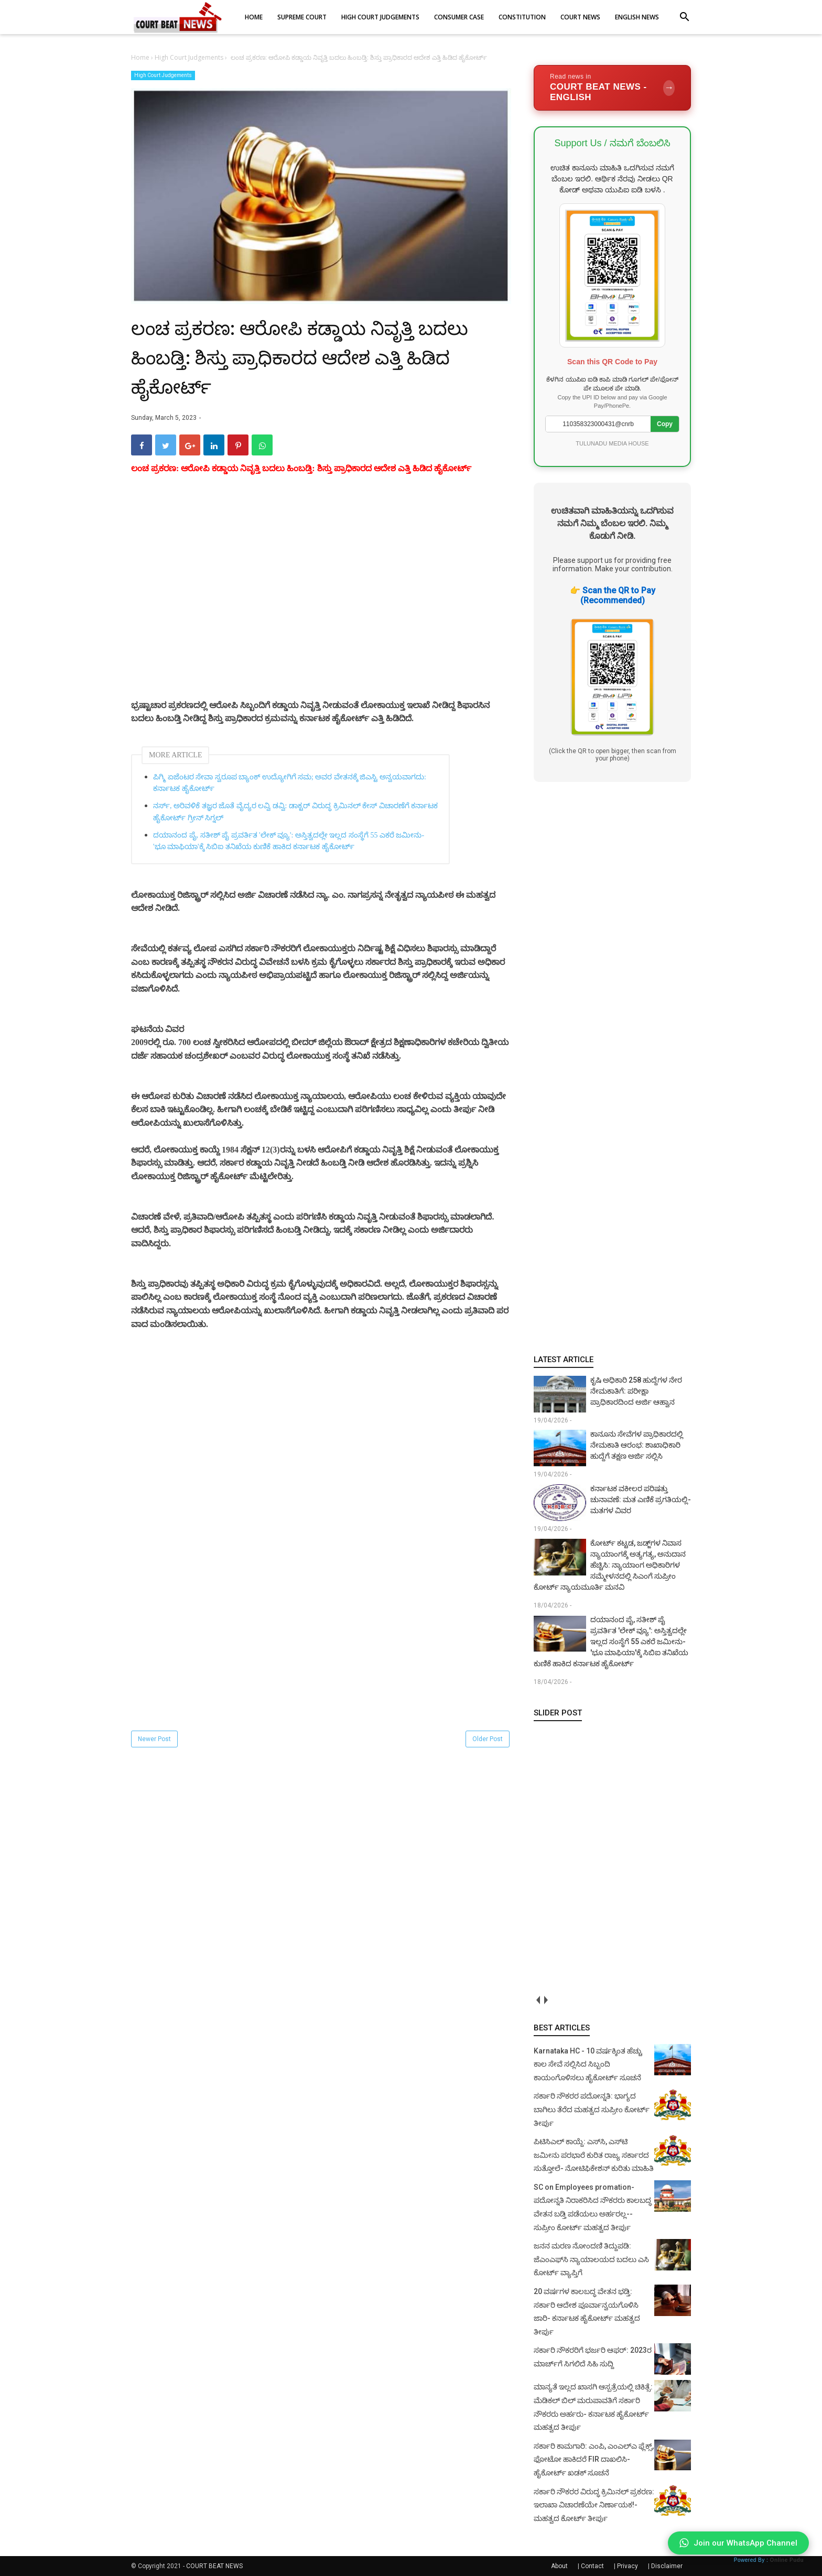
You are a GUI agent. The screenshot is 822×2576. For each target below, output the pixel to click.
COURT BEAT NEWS (214, 2566)
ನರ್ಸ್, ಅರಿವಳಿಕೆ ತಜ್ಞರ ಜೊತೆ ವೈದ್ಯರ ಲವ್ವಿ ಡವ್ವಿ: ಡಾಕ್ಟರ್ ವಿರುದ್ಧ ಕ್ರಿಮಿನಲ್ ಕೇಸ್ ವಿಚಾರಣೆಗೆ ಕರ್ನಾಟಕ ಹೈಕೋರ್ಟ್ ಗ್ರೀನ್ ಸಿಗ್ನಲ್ (295, 811)
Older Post (487, 1739)
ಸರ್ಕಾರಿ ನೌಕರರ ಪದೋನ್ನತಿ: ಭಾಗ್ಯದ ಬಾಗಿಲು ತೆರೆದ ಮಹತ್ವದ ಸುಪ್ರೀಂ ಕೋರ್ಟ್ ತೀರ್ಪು (592, 2109)
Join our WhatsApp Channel (738, 2543)
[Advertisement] (321, 599)
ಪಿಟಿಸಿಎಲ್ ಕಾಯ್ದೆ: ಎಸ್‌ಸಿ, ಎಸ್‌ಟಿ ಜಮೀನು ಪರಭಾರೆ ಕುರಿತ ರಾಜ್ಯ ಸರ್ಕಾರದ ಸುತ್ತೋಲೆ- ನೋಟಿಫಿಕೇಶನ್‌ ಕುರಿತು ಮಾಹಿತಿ (594, 2154)
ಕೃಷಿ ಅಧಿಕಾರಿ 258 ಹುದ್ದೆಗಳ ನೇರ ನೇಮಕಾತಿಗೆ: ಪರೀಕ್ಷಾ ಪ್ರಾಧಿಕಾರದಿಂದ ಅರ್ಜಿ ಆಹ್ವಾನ (636, 1391)
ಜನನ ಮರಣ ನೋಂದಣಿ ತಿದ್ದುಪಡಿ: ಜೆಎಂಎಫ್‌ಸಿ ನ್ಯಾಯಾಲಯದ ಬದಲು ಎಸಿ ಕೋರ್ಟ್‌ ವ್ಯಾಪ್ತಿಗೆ (591, 2259)
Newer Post (154, 1739)
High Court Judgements (163, 75)
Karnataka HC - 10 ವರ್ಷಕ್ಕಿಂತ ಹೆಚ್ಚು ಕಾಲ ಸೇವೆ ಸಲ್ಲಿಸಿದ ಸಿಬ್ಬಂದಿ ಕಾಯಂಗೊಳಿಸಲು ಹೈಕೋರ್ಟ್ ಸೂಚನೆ (588, 2064)
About (559, 2566)
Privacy (627, 2566)
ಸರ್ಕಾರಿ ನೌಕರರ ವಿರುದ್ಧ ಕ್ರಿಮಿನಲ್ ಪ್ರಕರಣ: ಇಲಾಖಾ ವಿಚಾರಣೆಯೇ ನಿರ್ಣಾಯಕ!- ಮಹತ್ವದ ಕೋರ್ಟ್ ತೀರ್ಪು (594, 2505)
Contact (592, 2566)
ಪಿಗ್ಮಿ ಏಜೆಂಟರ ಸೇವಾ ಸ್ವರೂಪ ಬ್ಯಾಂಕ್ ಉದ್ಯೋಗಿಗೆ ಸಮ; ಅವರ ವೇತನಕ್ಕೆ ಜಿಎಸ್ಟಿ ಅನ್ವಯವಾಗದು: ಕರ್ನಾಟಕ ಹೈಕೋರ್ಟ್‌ (289, 782)
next (545, 2000)
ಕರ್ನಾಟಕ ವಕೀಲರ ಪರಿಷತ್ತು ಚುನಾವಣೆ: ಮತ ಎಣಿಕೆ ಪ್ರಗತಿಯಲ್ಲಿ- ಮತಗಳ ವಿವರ (640, 1499)
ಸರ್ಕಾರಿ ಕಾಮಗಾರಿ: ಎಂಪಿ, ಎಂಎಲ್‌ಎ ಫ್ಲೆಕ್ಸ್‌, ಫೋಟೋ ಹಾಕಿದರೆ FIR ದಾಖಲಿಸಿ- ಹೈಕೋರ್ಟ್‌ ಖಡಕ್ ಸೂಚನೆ (594, 2459)
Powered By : (769, 2560)
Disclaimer (667, 2566)
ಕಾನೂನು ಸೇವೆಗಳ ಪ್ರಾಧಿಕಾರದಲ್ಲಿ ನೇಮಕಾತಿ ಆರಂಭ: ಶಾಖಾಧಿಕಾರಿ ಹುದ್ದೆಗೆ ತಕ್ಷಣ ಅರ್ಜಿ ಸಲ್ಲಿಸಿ (636, 1445)
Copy (665, 424)
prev (538, 2000)
